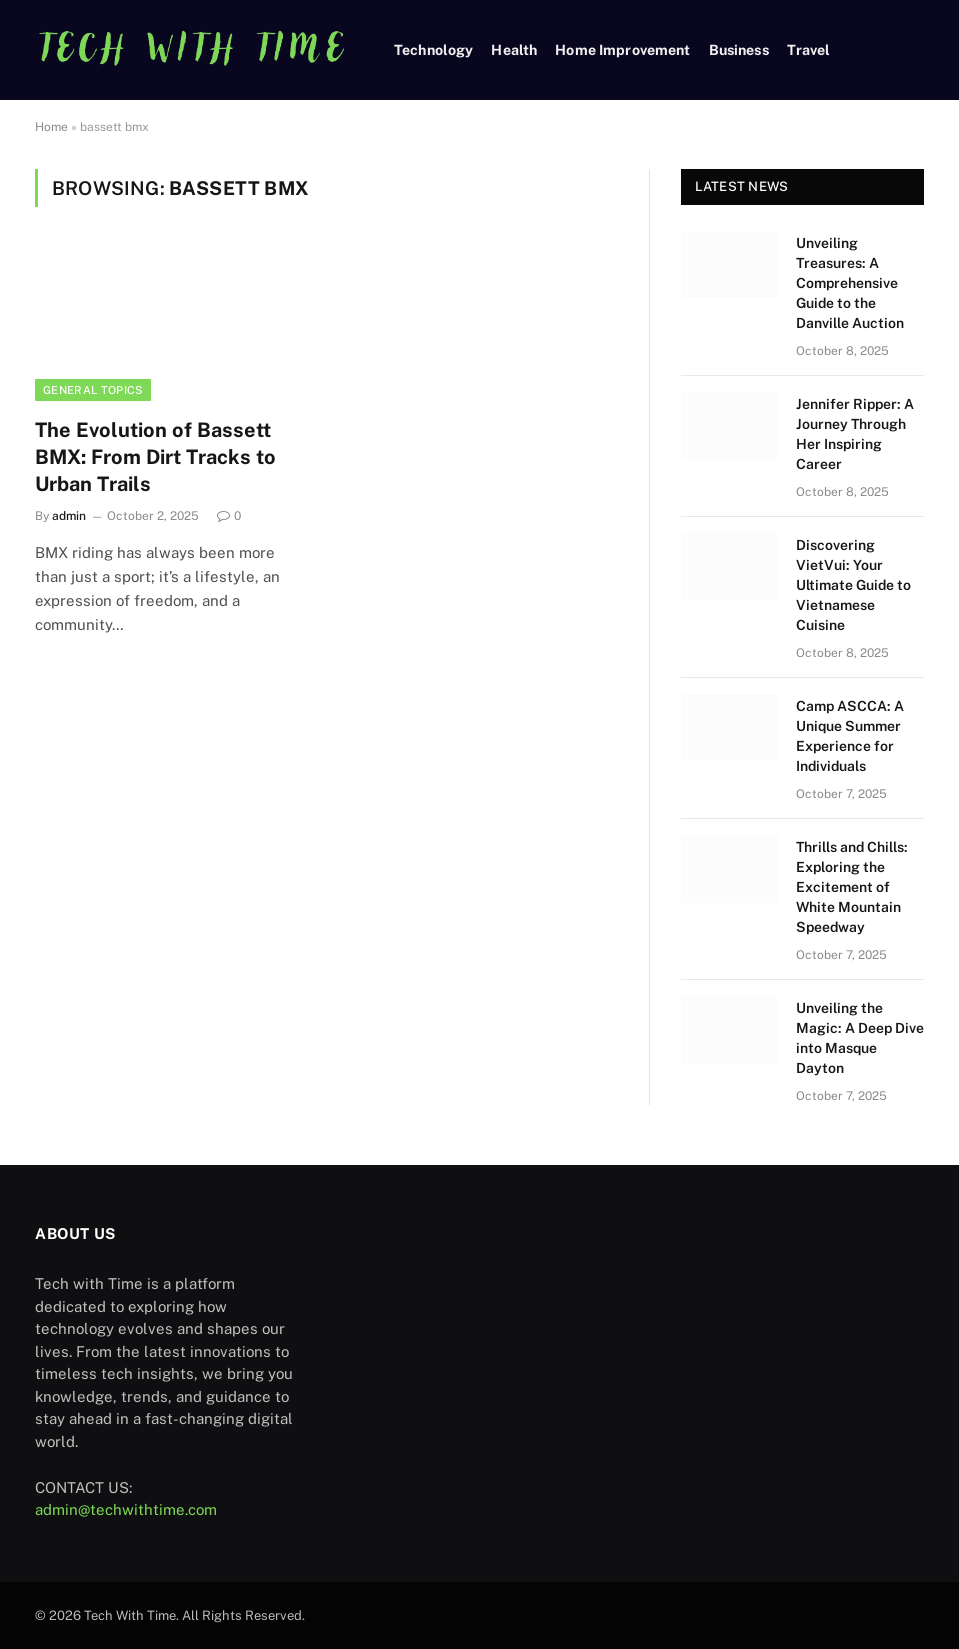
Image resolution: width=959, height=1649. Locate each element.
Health (514, 50)
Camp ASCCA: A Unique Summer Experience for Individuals (850, 736)
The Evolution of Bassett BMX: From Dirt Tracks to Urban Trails (155, 457)
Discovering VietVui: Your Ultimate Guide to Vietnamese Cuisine (853, 585)
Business (739, 50)
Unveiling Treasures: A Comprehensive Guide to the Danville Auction (850, 283)
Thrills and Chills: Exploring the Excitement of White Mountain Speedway (852, 887)
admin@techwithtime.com (126, 1509)
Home (51, 127)
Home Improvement (622, 50)
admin (69, 516)
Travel (809, 50)
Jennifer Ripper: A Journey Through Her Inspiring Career (855, 434)
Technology (433, 50)
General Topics (93, 390)
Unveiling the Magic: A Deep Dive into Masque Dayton (860, 1038)
